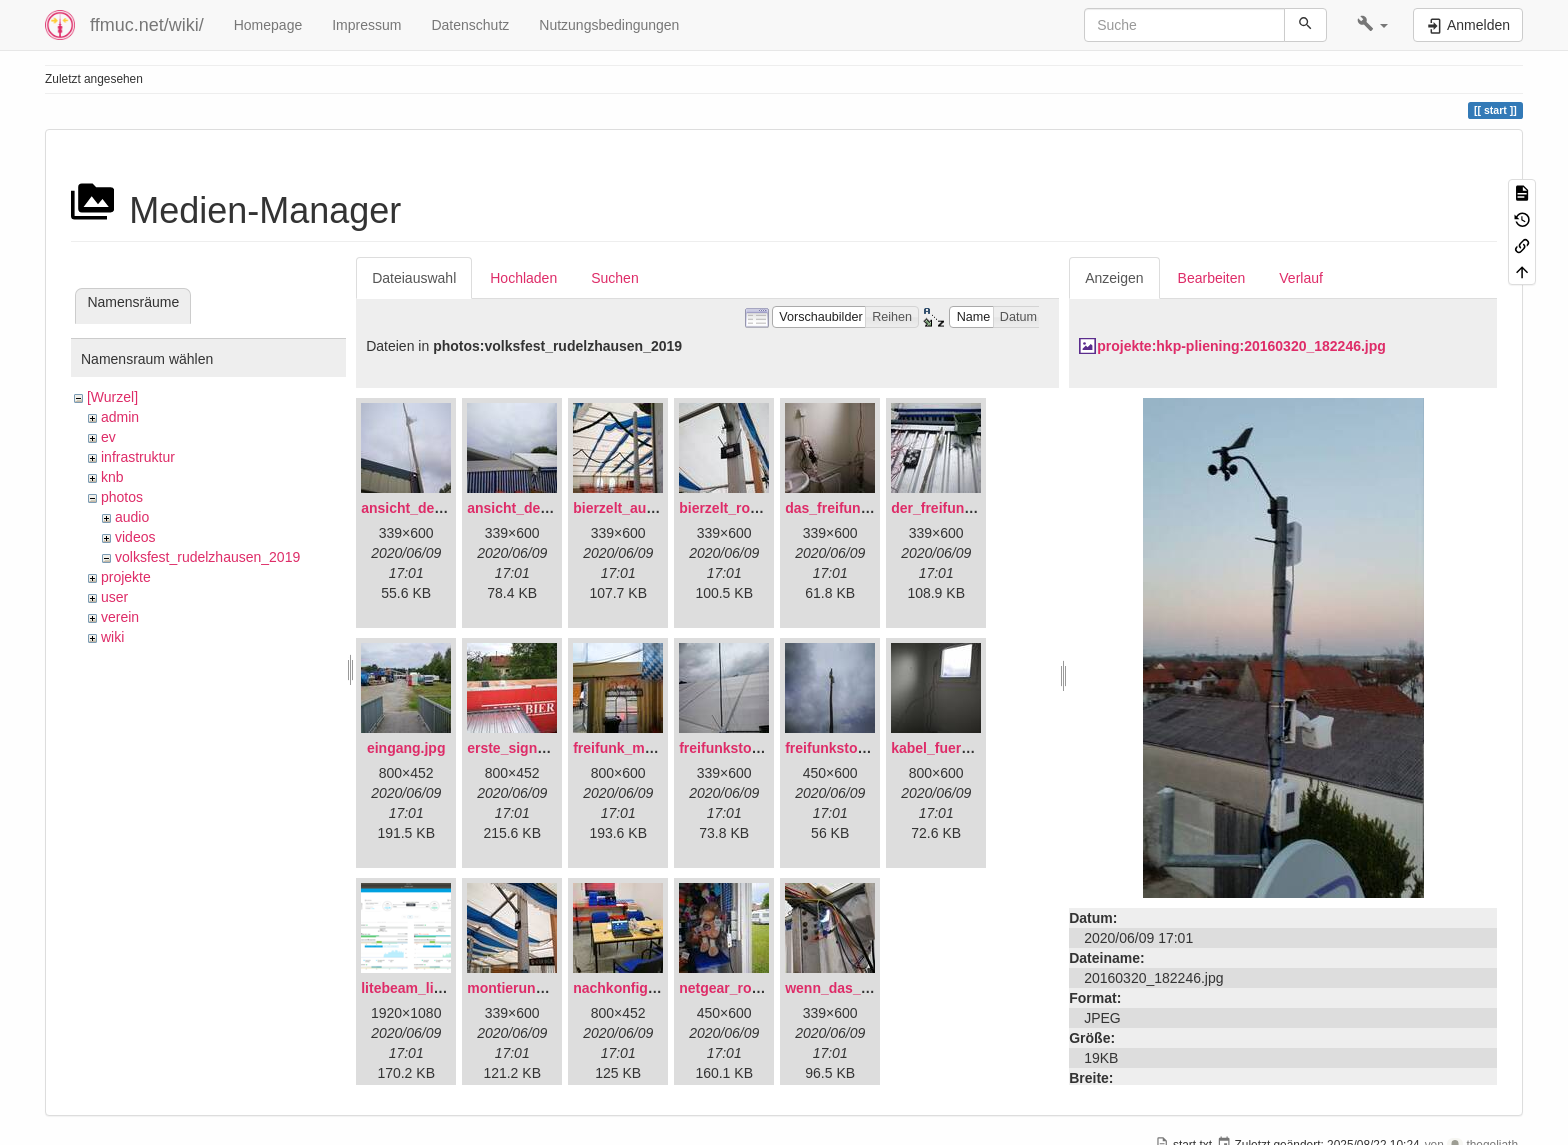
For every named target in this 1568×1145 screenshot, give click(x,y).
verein (120, 617)
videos (135, 537)
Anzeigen (1114, 278)
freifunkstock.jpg (841, 748)
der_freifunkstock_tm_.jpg (978, 508)
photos (122, 497)
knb (112, 477)
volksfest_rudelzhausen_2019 (207, 557)
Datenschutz (470, 25)
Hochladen (523, 278)
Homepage (268, 25)
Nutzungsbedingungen (609, 25)
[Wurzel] (112, 397)
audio (132, 517)
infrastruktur (138, 457)
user (114, 597)
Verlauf (1301, 278)
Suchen (614, 278)
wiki (112, 637)
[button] (1372, 25)
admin (120, 417)
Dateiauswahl (414, 278)
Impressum (366, 25)
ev (108, 437)
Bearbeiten (1212, 278)
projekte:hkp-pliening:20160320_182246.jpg (1241, 346)
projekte (126, 577)
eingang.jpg (406, 748)
